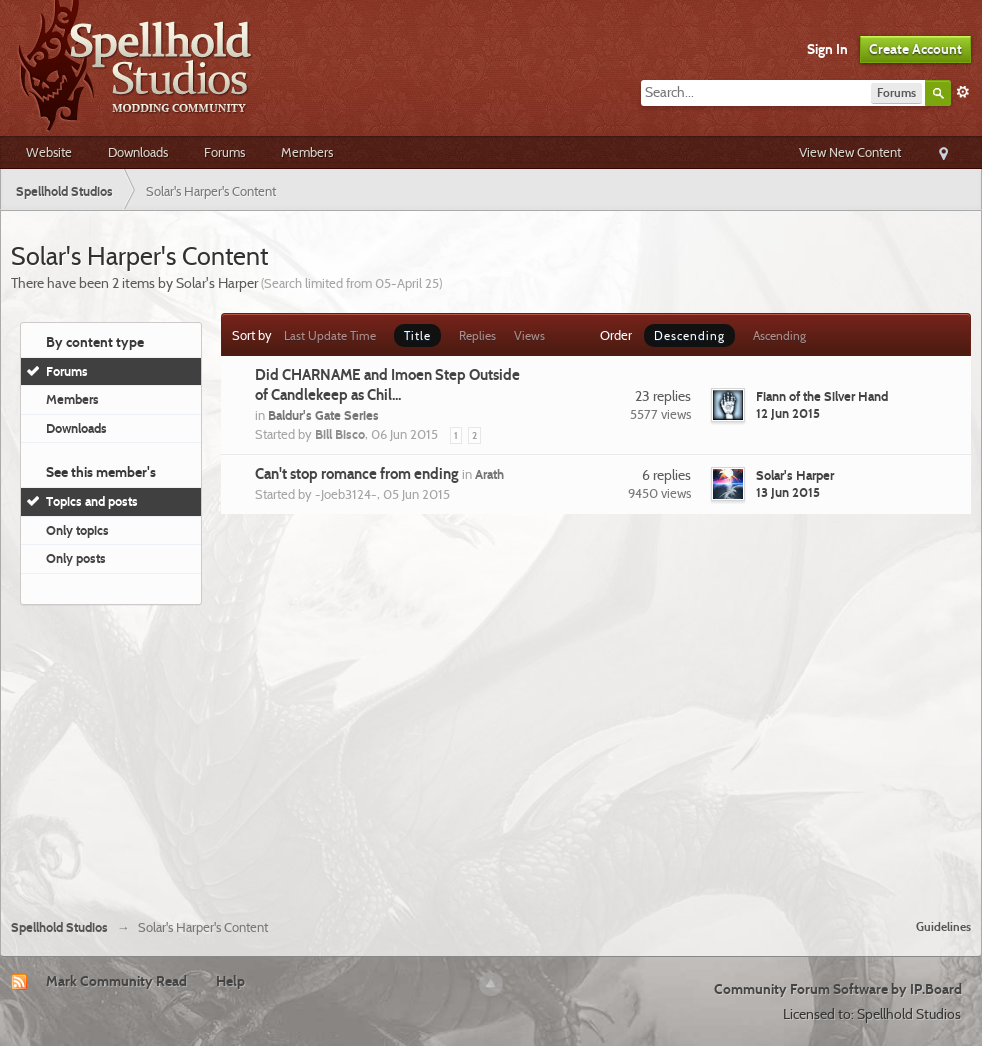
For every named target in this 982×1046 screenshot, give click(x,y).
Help (230, 981)
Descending (689, 335)
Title (417, 335)
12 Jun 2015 (788, 413)
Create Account (915, 49)
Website (49, 152)
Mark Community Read (116, 981)
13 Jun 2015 (788, 492)
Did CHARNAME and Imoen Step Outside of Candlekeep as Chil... (387, 385)
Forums (224, 152)
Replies (477, 335)
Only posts (76, 558)
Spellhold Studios (59, 927)
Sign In (827, 49)
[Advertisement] (491, 754)
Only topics (77, 530)
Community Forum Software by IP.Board (838, 989)
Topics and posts (92, 501)
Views (529, 335)
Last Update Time (330, 335)
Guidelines (943, 926)
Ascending (779, 335)
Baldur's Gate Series (323, 415)
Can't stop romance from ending (357, 474)
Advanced (963, 92)
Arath (489, 474)
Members (307, 152)
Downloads (138, 152)
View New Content (850, 152)
